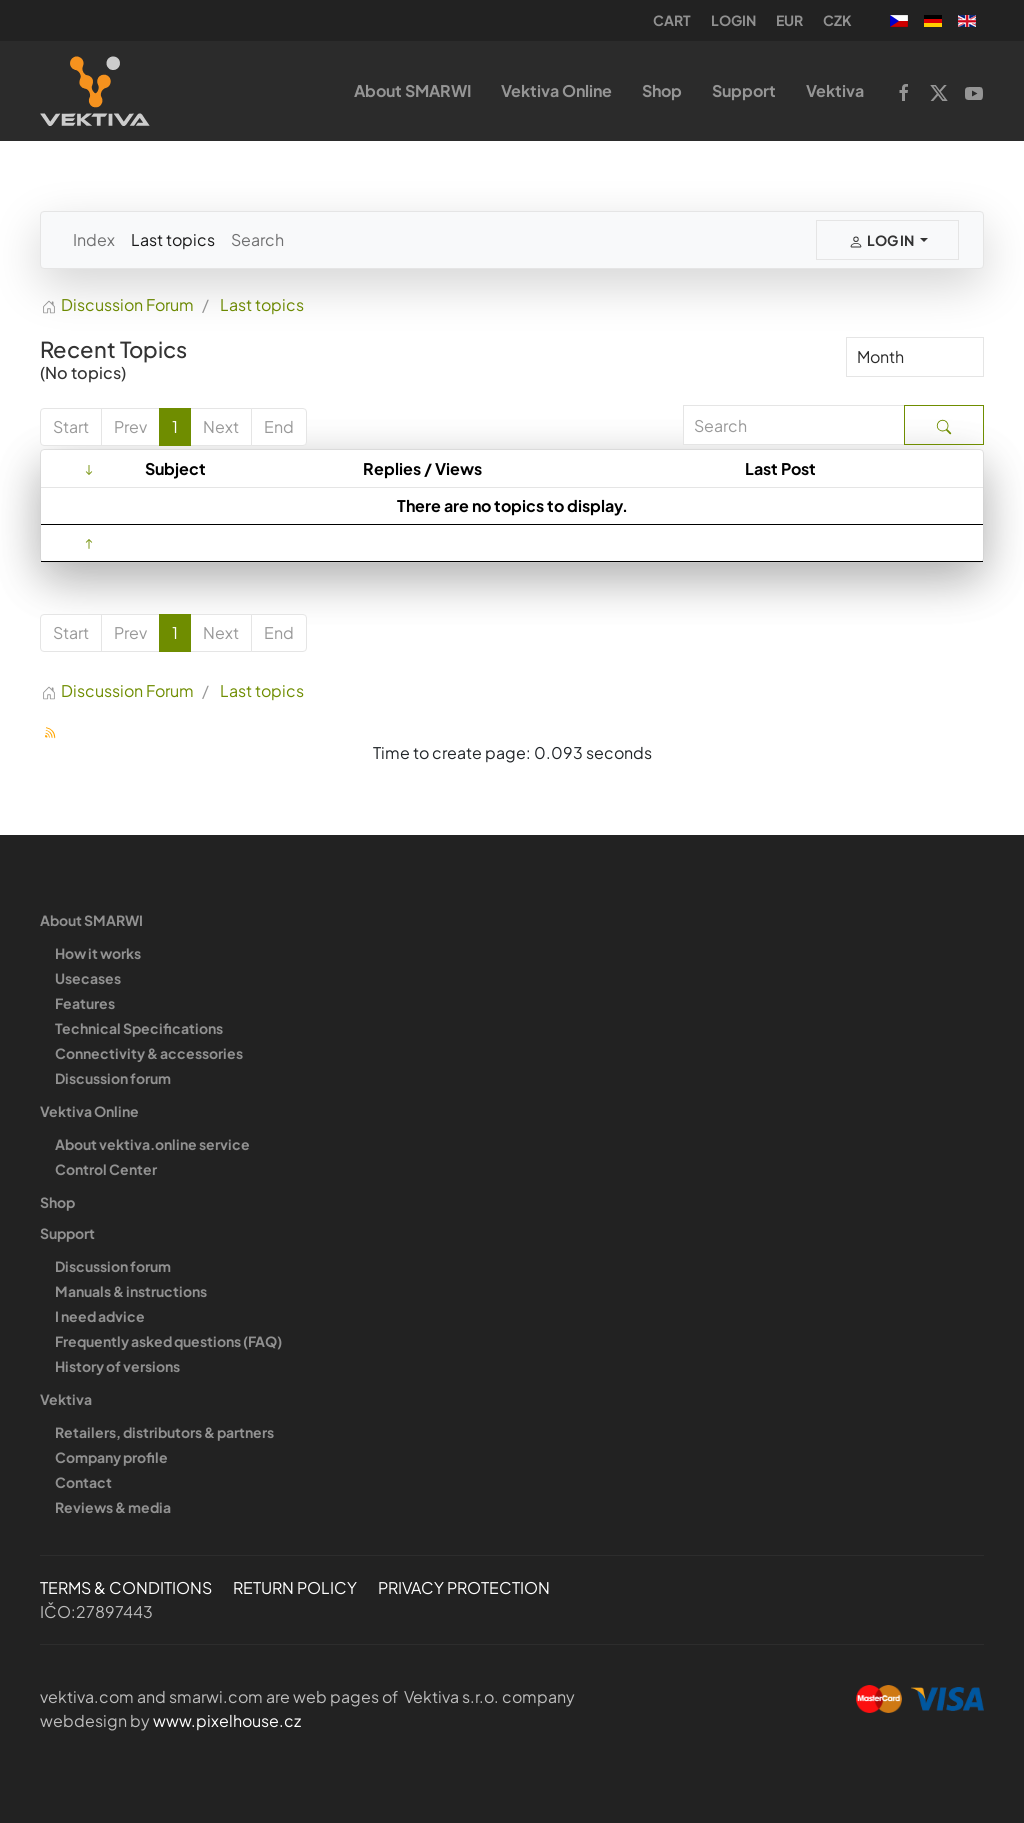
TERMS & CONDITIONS (126, 1587)
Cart (672, 20)
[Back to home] (95, 91)
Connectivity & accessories (149, 1053)
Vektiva (66, 1399)
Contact (83, 1482)
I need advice (100, 1316)
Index (94, 239)
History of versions (117, 1366)
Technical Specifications (139, 1028)
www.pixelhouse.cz (227, 1720)
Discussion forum (113, 1078)
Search (257, 239)
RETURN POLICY (295, 1587)
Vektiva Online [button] (556, 90)
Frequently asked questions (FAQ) (168, 1341)
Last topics (173, 239)
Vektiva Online (89, 1111)
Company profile (111, 1457)
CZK (837, 20)
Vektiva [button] (835, 90)
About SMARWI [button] (412, 90)
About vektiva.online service (152, 1144)
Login (733, 20)
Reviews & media (113, 1507)
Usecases (88, 978)
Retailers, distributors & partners (164, 1432)
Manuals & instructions (131, 1291)
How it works (98, 953)
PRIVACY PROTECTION (464, 1587)
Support (67, 1233)
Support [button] (744, 90)
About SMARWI (91, 920)
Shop (662, 90)
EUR (789, 20)
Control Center (106, 1169)
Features (85, 1003)
